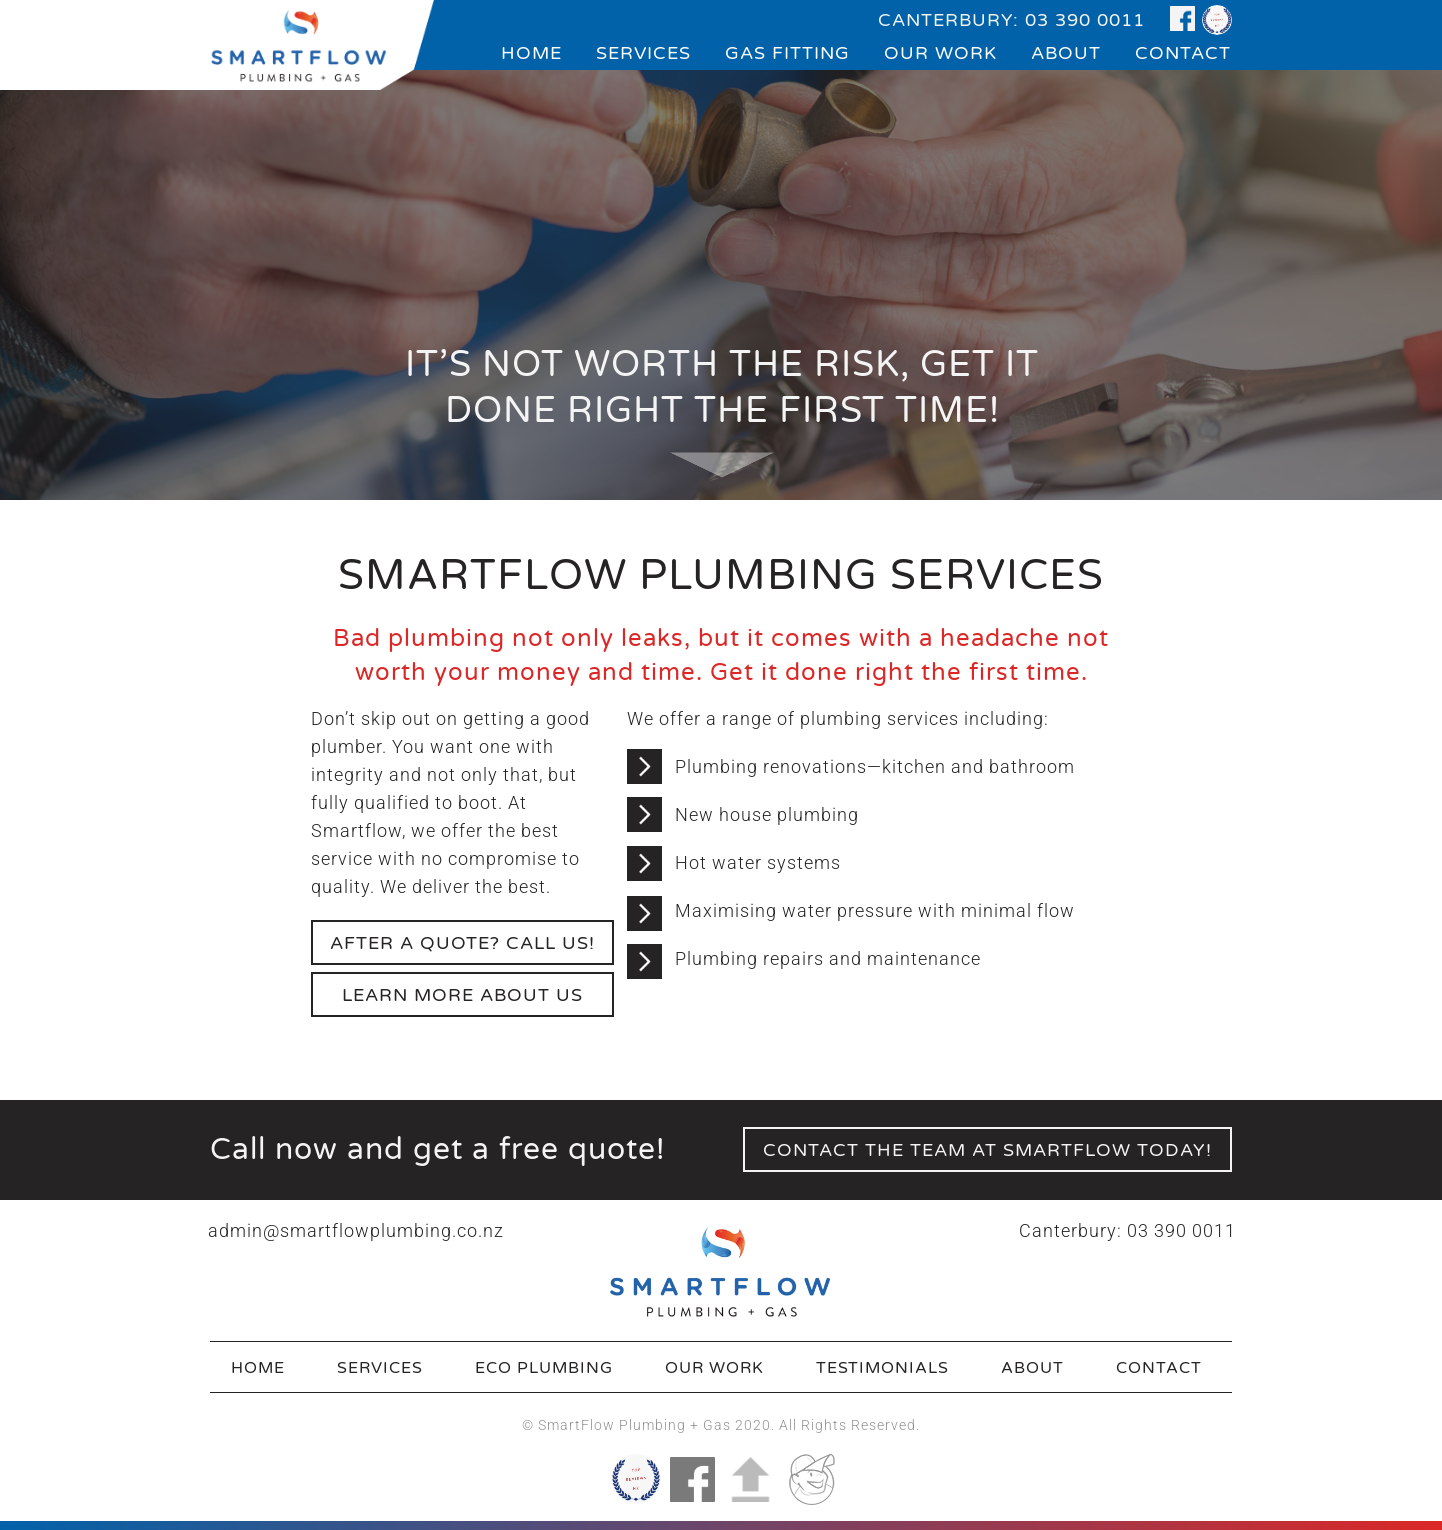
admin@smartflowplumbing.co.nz (356, 1230)
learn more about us (462, 995)
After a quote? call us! (462, 943)
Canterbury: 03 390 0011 (1127, 1230)
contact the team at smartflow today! (987, 1150)
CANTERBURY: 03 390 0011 (1011, 20)
